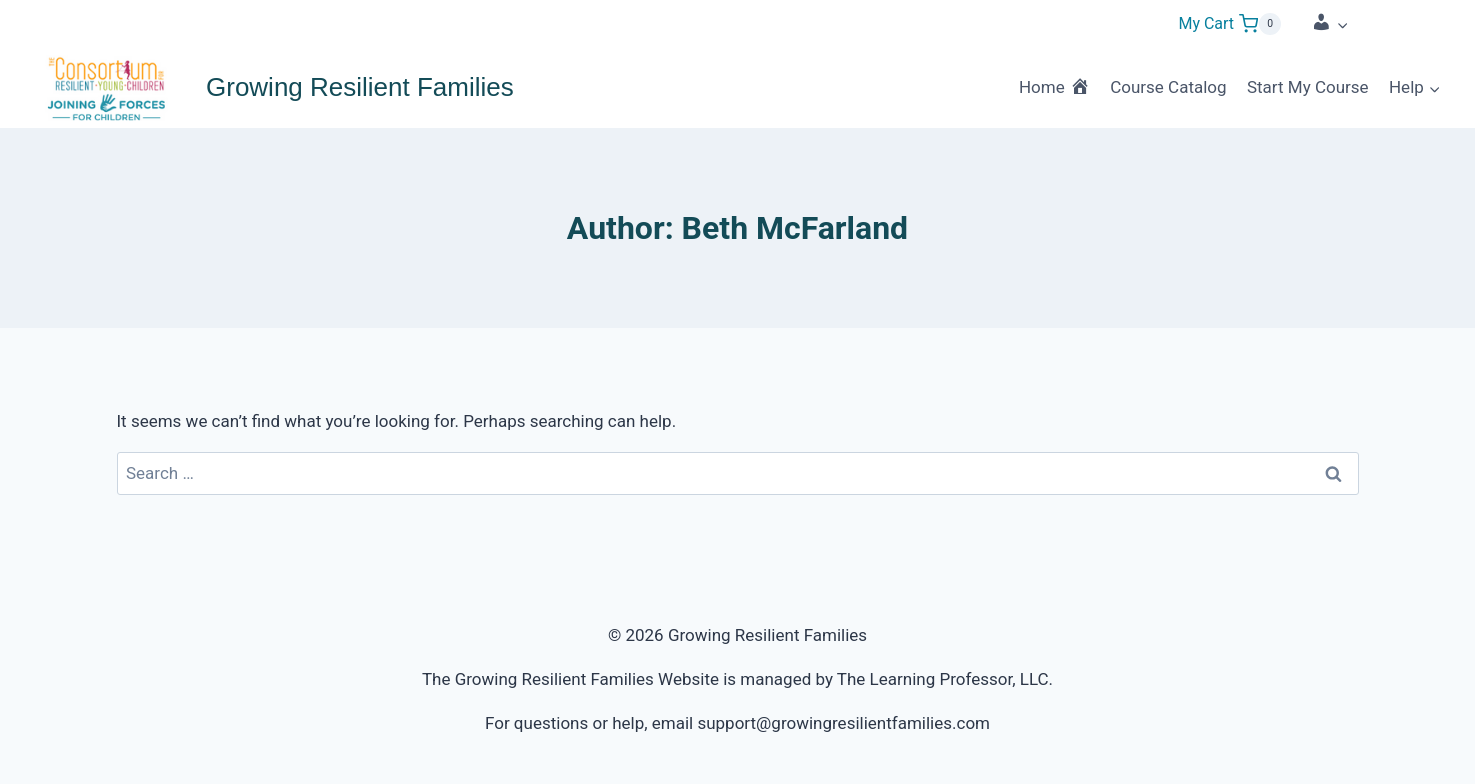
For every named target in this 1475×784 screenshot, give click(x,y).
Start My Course (1308, 87)
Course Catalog (1168, 87)
